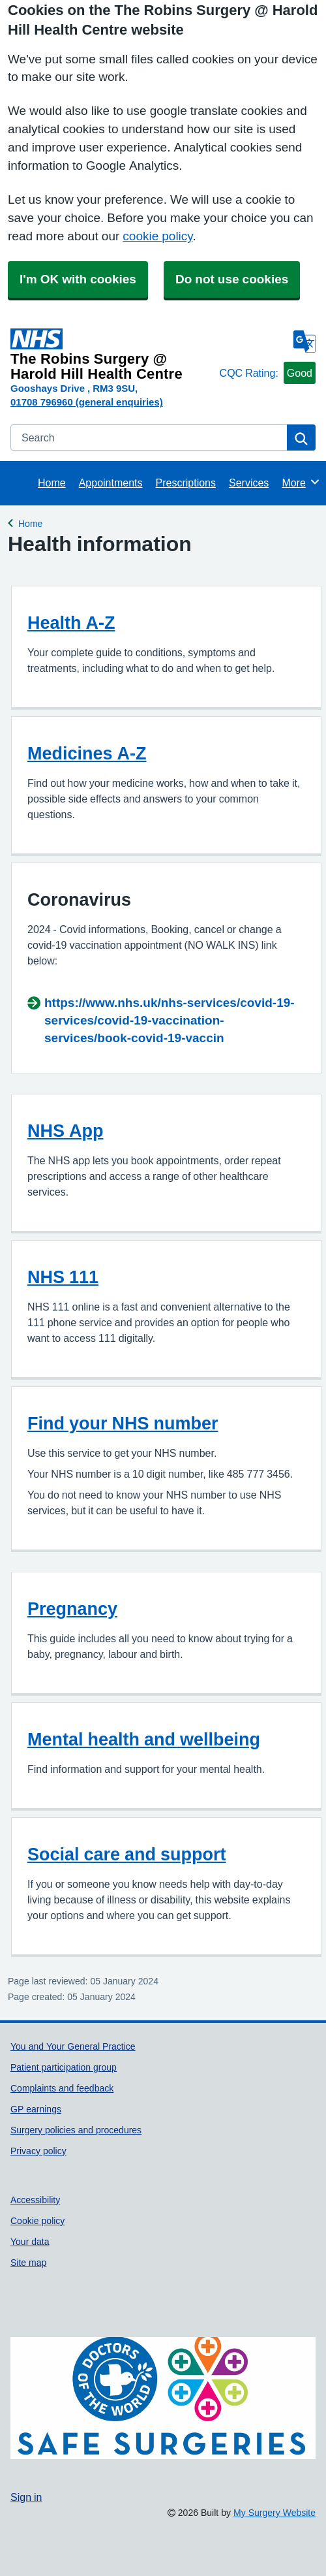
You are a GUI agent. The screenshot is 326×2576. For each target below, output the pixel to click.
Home (52, 482)
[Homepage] (112, 354)
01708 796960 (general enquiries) (86, 402)
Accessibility (35, 2199)
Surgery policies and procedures (75, 2130)
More (301, 482)
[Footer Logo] (163, 2398)
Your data (30, 2241)
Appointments (111, 482)
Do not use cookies (231, 279)
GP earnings (35, 2109)
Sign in (26, 2497)
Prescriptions (186, 482)
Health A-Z (71, 622)
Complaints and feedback (61, 2088)
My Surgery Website (274, 2512)
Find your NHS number (122, 1423)
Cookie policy (37, 2220)
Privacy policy (38, 2150)
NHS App (65, 1130)
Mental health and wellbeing (143, 1739)
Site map (28, 2262)
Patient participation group (63, 2067)
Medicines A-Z (87, 753)
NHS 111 (62, 1277)
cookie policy (157, 236)
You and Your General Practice (73, 2046)
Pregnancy (72, 1608)
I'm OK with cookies (78, 279)
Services (249, 482)
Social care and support (126, 1854)
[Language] (304, 341)
